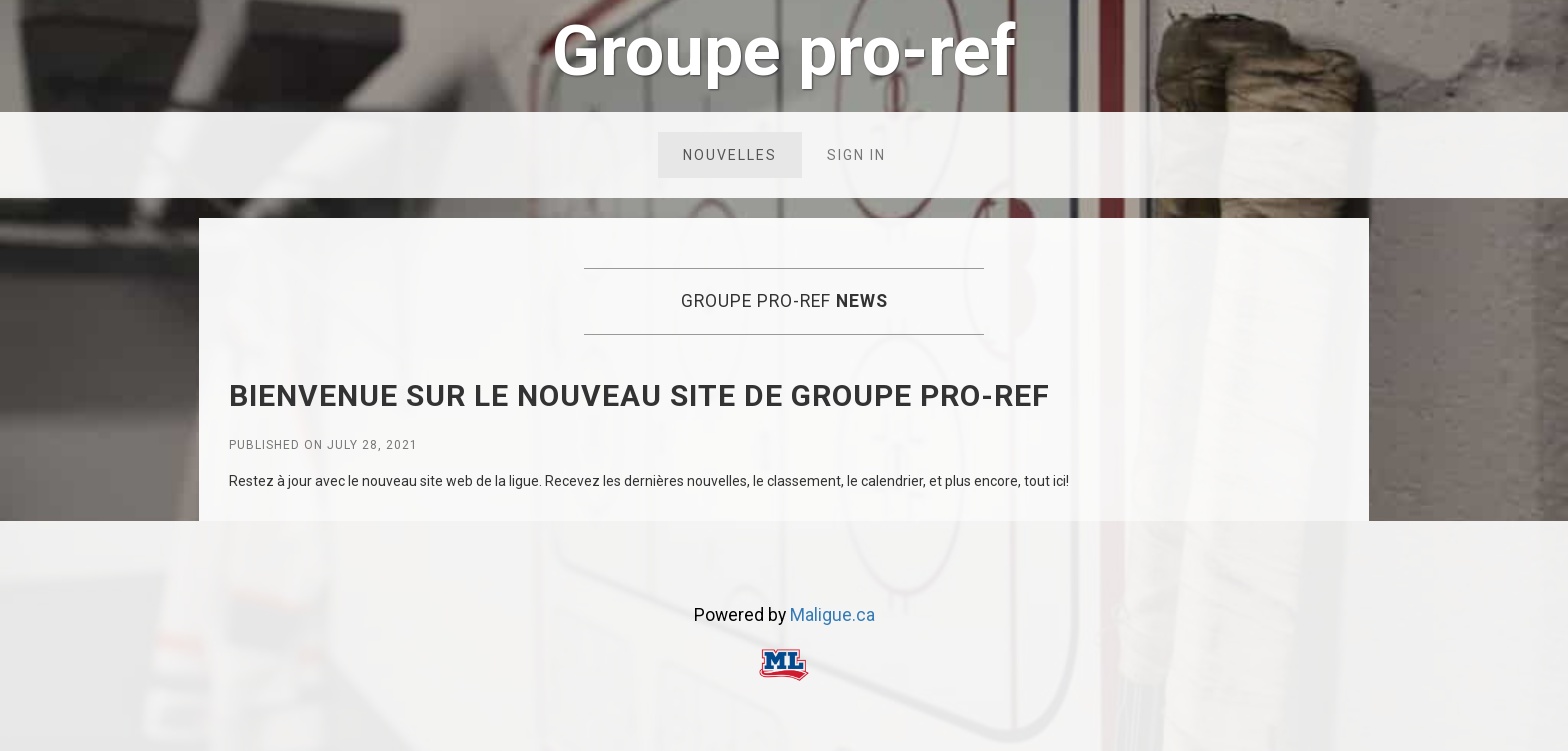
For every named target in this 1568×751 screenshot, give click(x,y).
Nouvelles (730, 155)
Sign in (856, 155)
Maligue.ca (832, 615)
